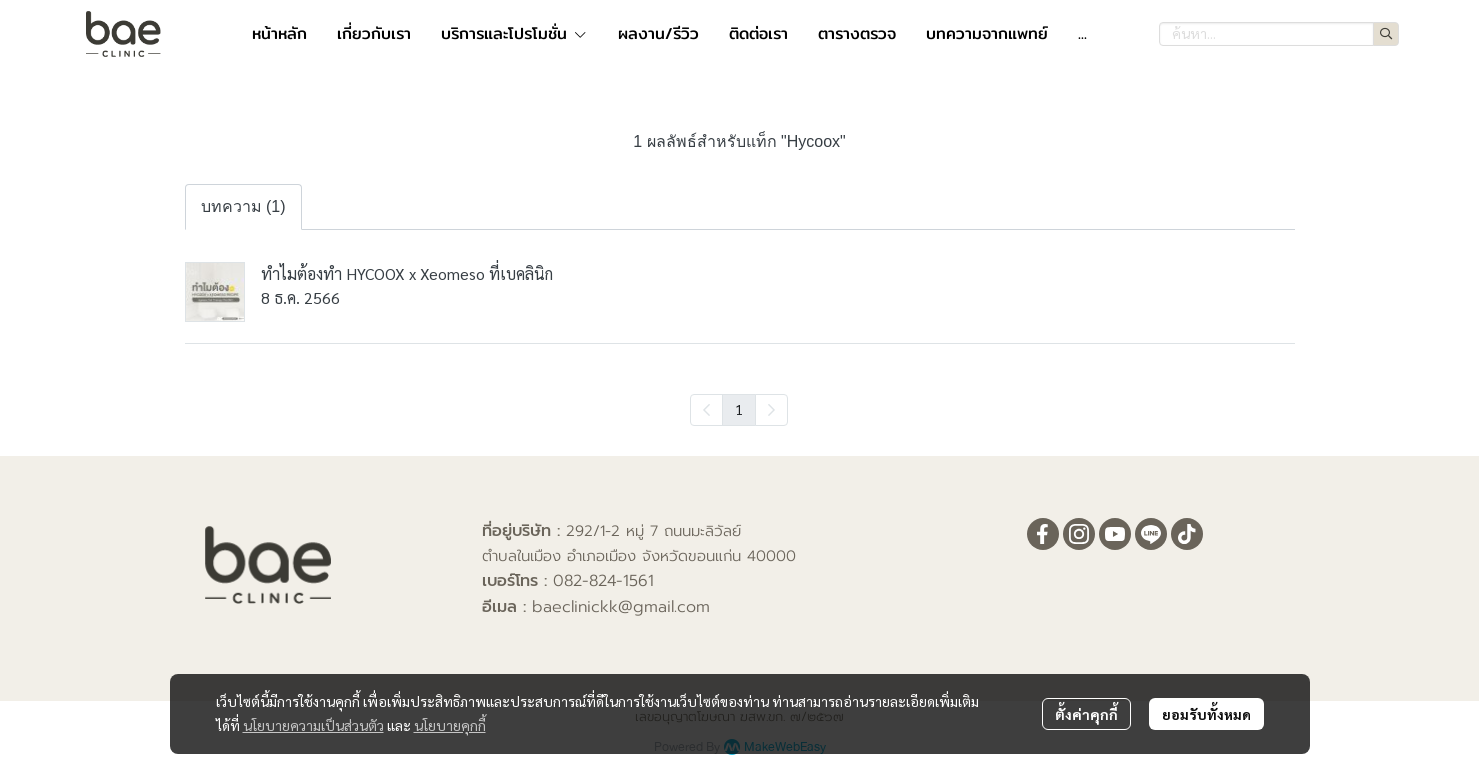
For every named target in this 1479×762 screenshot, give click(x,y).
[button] (1279, 34)
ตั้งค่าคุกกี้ (1086, 714)
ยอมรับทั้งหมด (1206, 714)
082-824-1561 (603, 581)
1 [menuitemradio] (739, 409)
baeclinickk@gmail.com (621, 607)
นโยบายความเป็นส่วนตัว (313, 725)
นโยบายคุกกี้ (450, 725)
